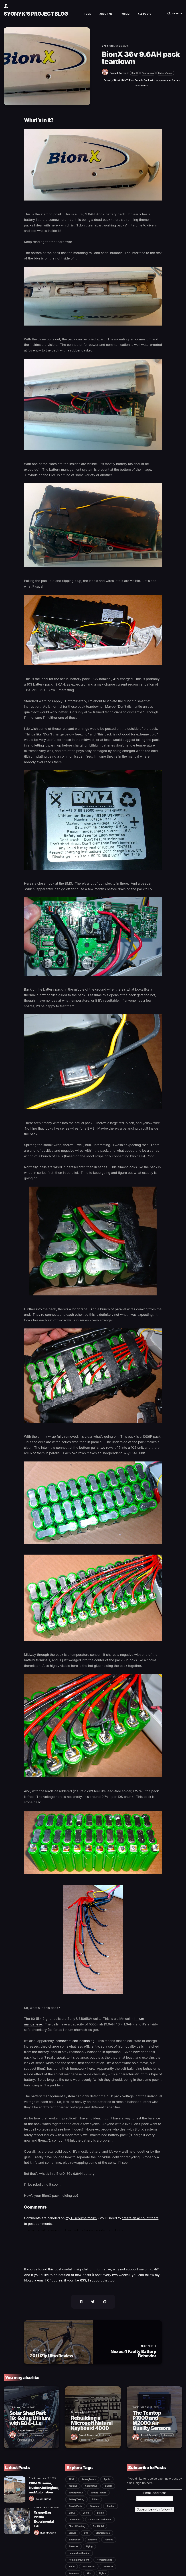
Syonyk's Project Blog (36, 14)
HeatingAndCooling (79, 2553)
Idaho (159, 2439)
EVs (86, 2533)
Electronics (104, 2435)
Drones (72, 2533)
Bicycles (94, 2506)
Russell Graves (118, 72)
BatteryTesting (76, 2499)
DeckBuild (98, 2526)
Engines (92, 2539)
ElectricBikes (103, 2533)
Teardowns (148, 73)
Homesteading (104, 2559)
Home (87, 14)
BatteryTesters (98, 2492)
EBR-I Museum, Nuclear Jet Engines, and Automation (44, 2487)
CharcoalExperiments (99, 2519)
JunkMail (108, 2566)
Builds (100, 2512)
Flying (89, 2546)
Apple (107, 2479)
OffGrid (22, 2435)
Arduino (73, 2486)
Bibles (95, 2499)
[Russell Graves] (106, 74)
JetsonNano (88, 2566)
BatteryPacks (165, 73)
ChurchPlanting (77, 2526)
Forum (125, 14)
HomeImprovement (79, 2559)
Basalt (108, 2486)
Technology (36, 2435)
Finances (73, 2546)
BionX (135, 73)
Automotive (91, 2486)
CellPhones (75, 2519)
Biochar (110, 2506)
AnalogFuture (89, 2479)
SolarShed (42, 2430)
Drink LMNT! (121, 80)
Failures (109, 2539)
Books (86, 2512)
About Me (106, 14)
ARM (71, 2479)
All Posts (144, 14)
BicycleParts (75, 2506)
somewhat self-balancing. (75, 2041)
